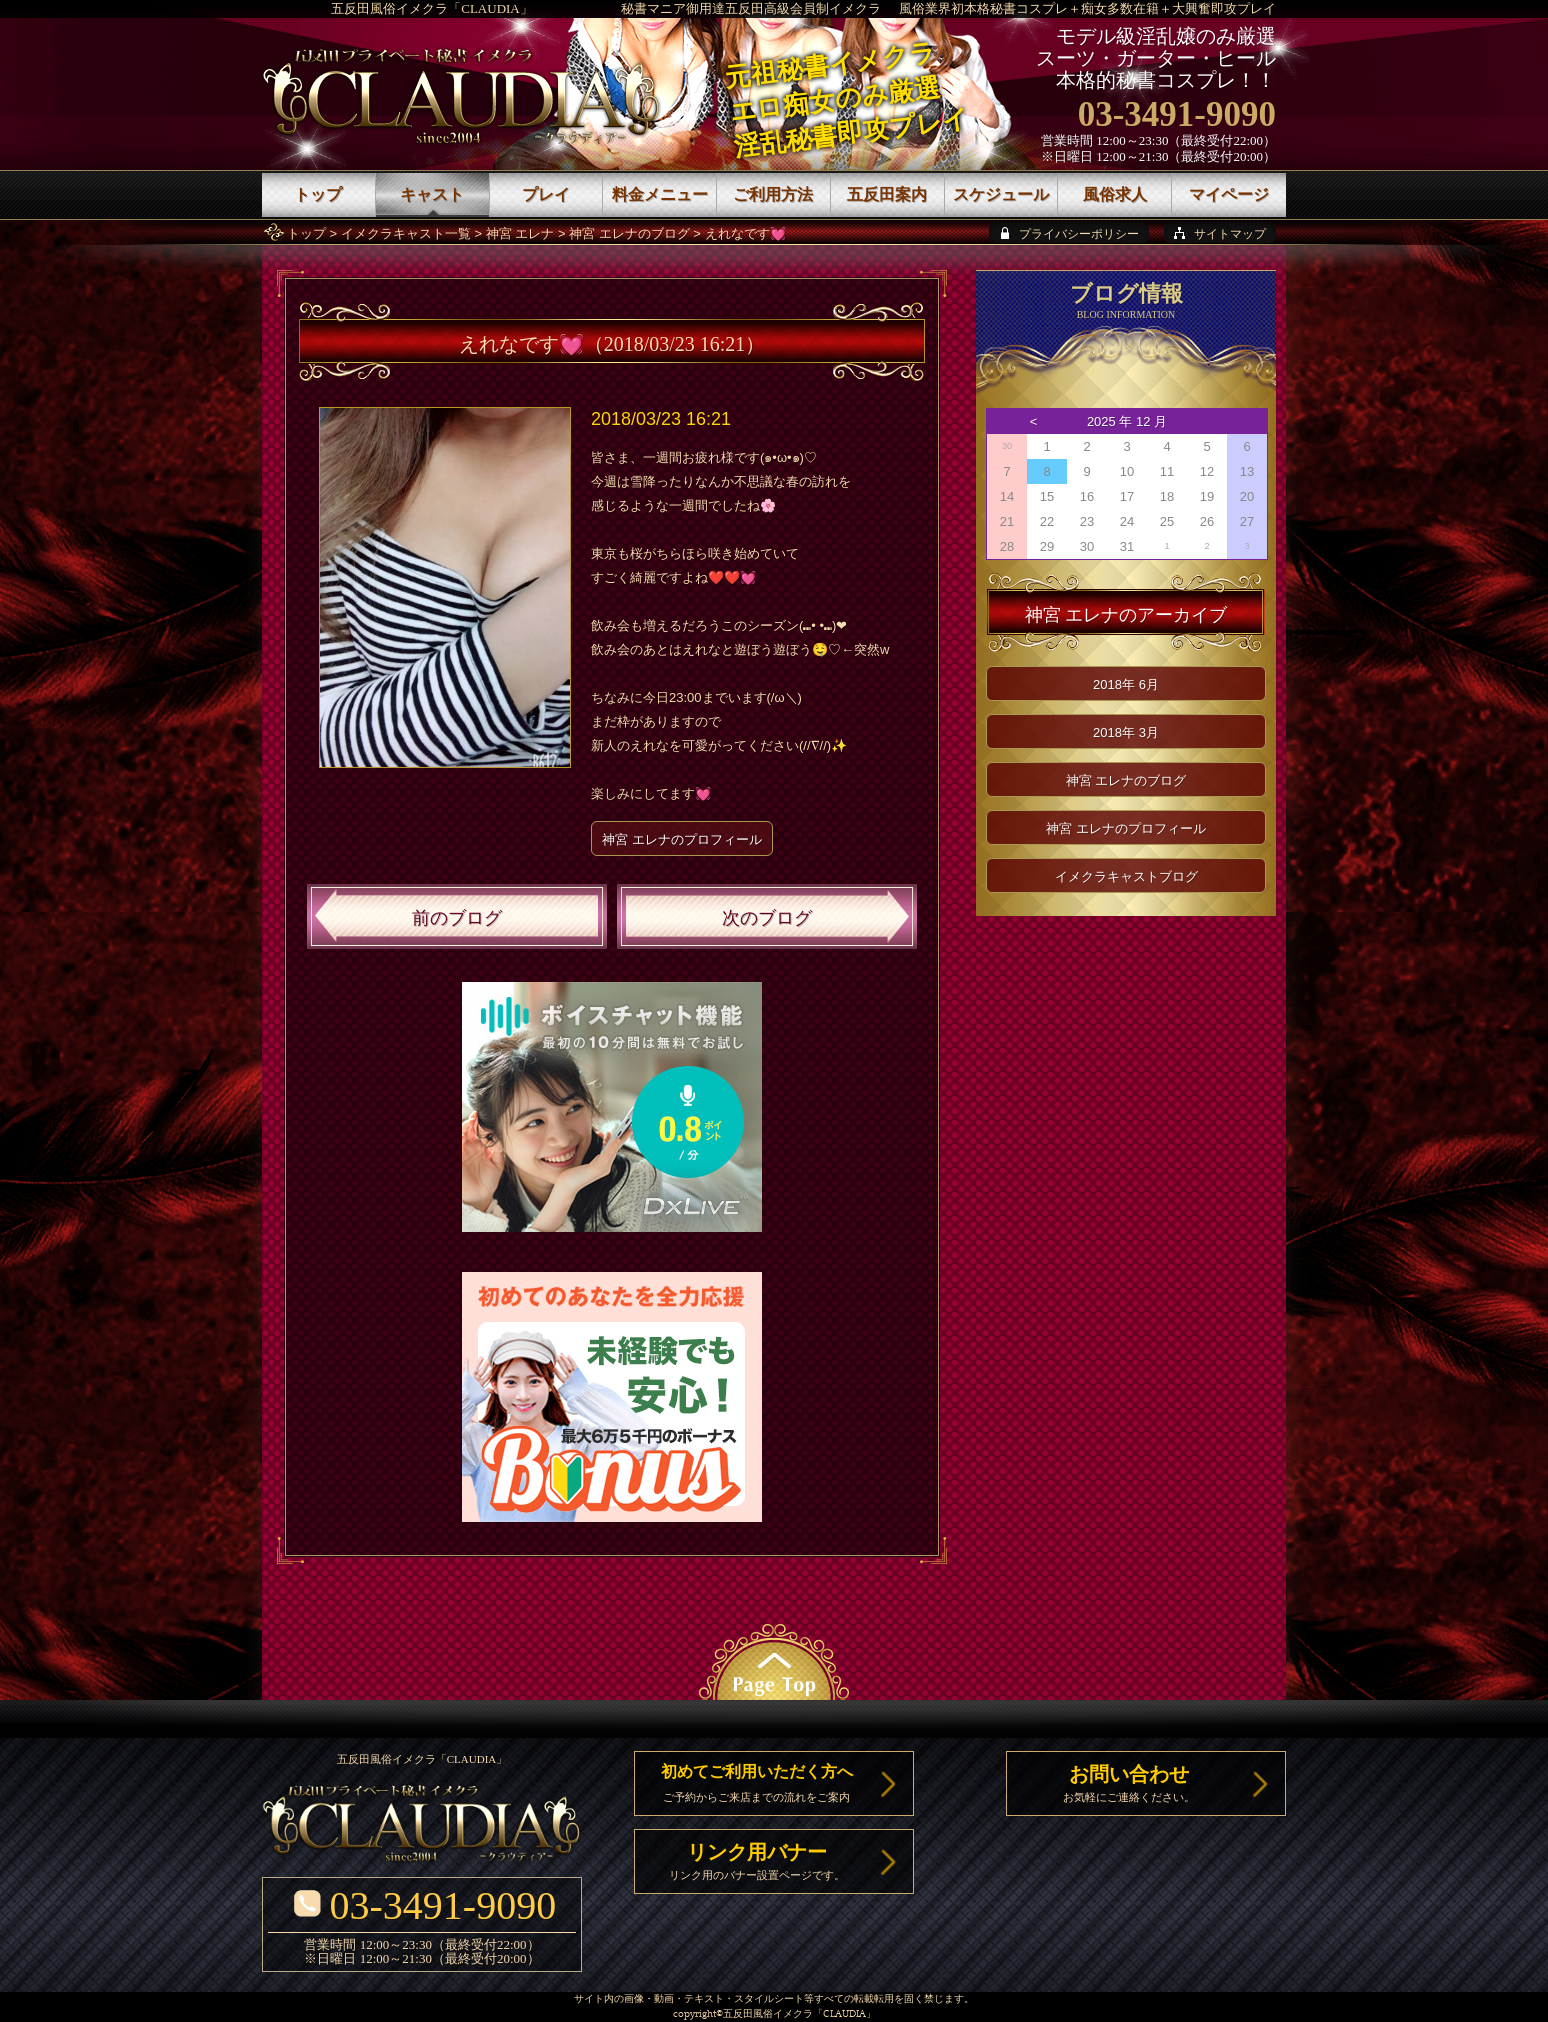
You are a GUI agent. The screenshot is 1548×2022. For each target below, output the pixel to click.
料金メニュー (660, 194)
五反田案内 (887, 194)
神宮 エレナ (520, 233)
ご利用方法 (773, 194)
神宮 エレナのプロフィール (682, 839)
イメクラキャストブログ (1126, 876)
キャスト (432, 194)
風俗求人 (1115, 194)
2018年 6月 (1126, 684)
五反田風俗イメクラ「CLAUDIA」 (432, 8)
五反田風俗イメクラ (768, 2014)
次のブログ (767, 918)
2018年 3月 (1126, 732)
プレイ (546, 194)
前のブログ (457, 918)
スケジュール (1001, 194)
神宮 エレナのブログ (629, 233)
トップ (306, 233)
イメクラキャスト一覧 (406, 233)
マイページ (1229, 194)
